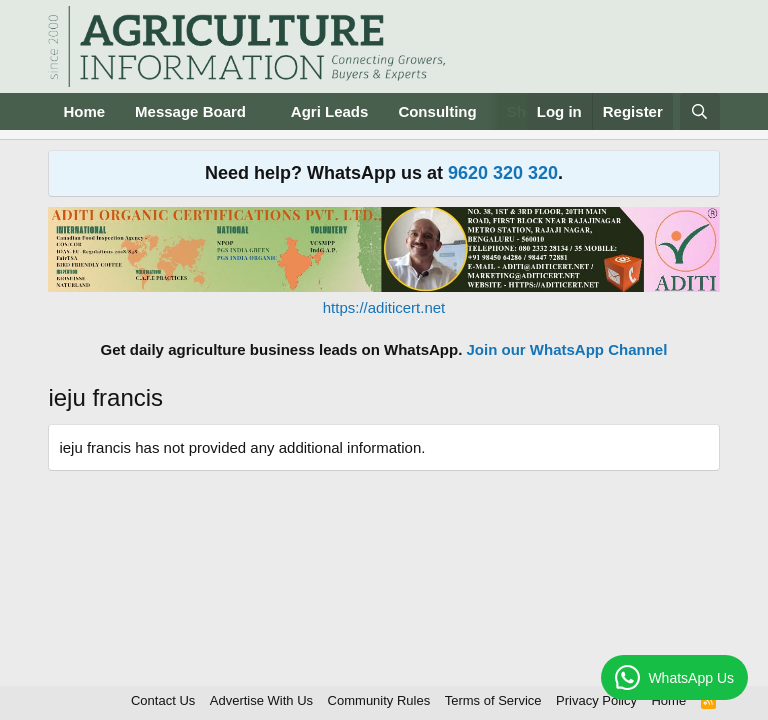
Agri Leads (330, 111)
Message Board (190, 111)
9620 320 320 (503, 173)
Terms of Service (493, 700)
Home (84, 111)
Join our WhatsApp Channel (567, 349)
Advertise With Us (261, 700)
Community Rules (379, 700)
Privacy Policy (596, 700)
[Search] (699, 111)
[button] (262, 111)
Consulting (437, 111)
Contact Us (163, 700)
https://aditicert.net (384, 307)
